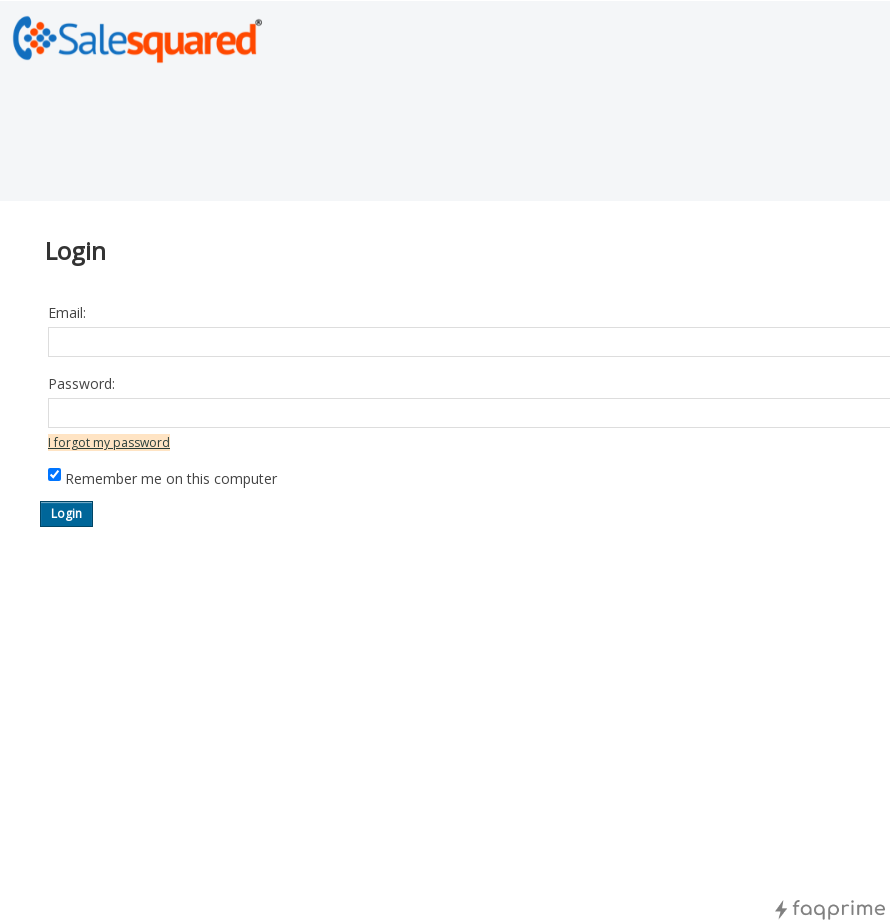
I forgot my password (109, 442)
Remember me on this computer (171, 478)
